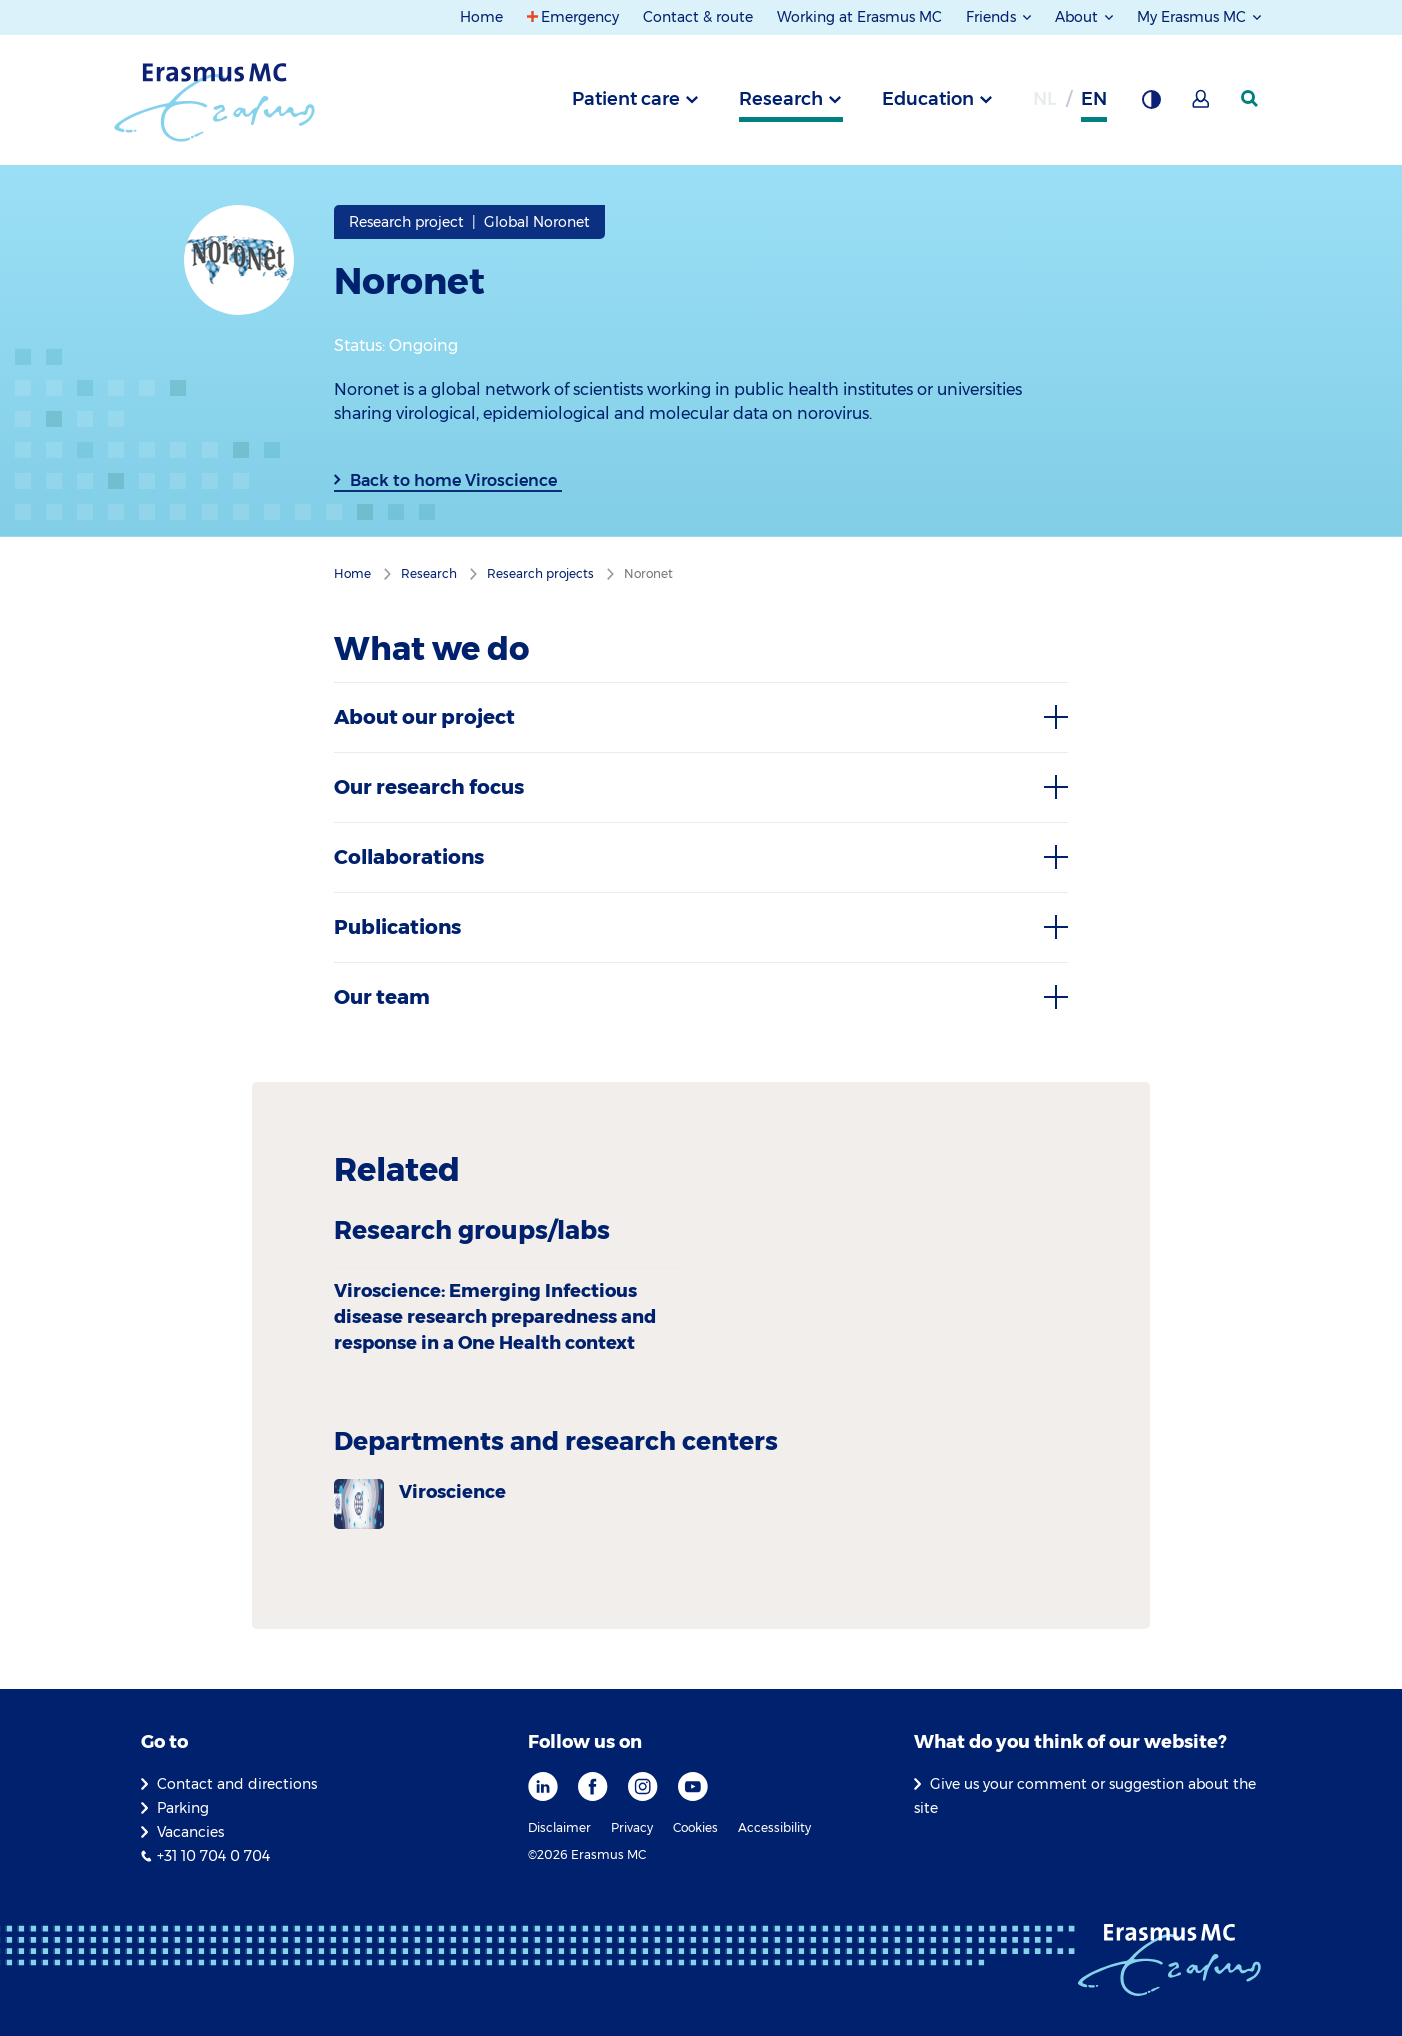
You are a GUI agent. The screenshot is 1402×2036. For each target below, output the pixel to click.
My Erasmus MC (1193, 17)
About (1078, 17)
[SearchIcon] (1251, 99)
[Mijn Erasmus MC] (1202, 105)
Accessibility (774, 1827)
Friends (993, 17)
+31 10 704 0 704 (213, 1856)
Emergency (580, 17)
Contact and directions (237, 1784)
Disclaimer (559, 1827)
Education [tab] (928, 99)
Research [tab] (781, 99)
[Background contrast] (1151, 105)
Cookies (695, 1827)
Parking (183, 1808)
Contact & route (698, 17)
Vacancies (190, 1832)
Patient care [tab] (626, 99)
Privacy (632, 1827)
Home (481, 17)
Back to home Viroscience (453, 480)
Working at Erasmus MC (859, 17)
